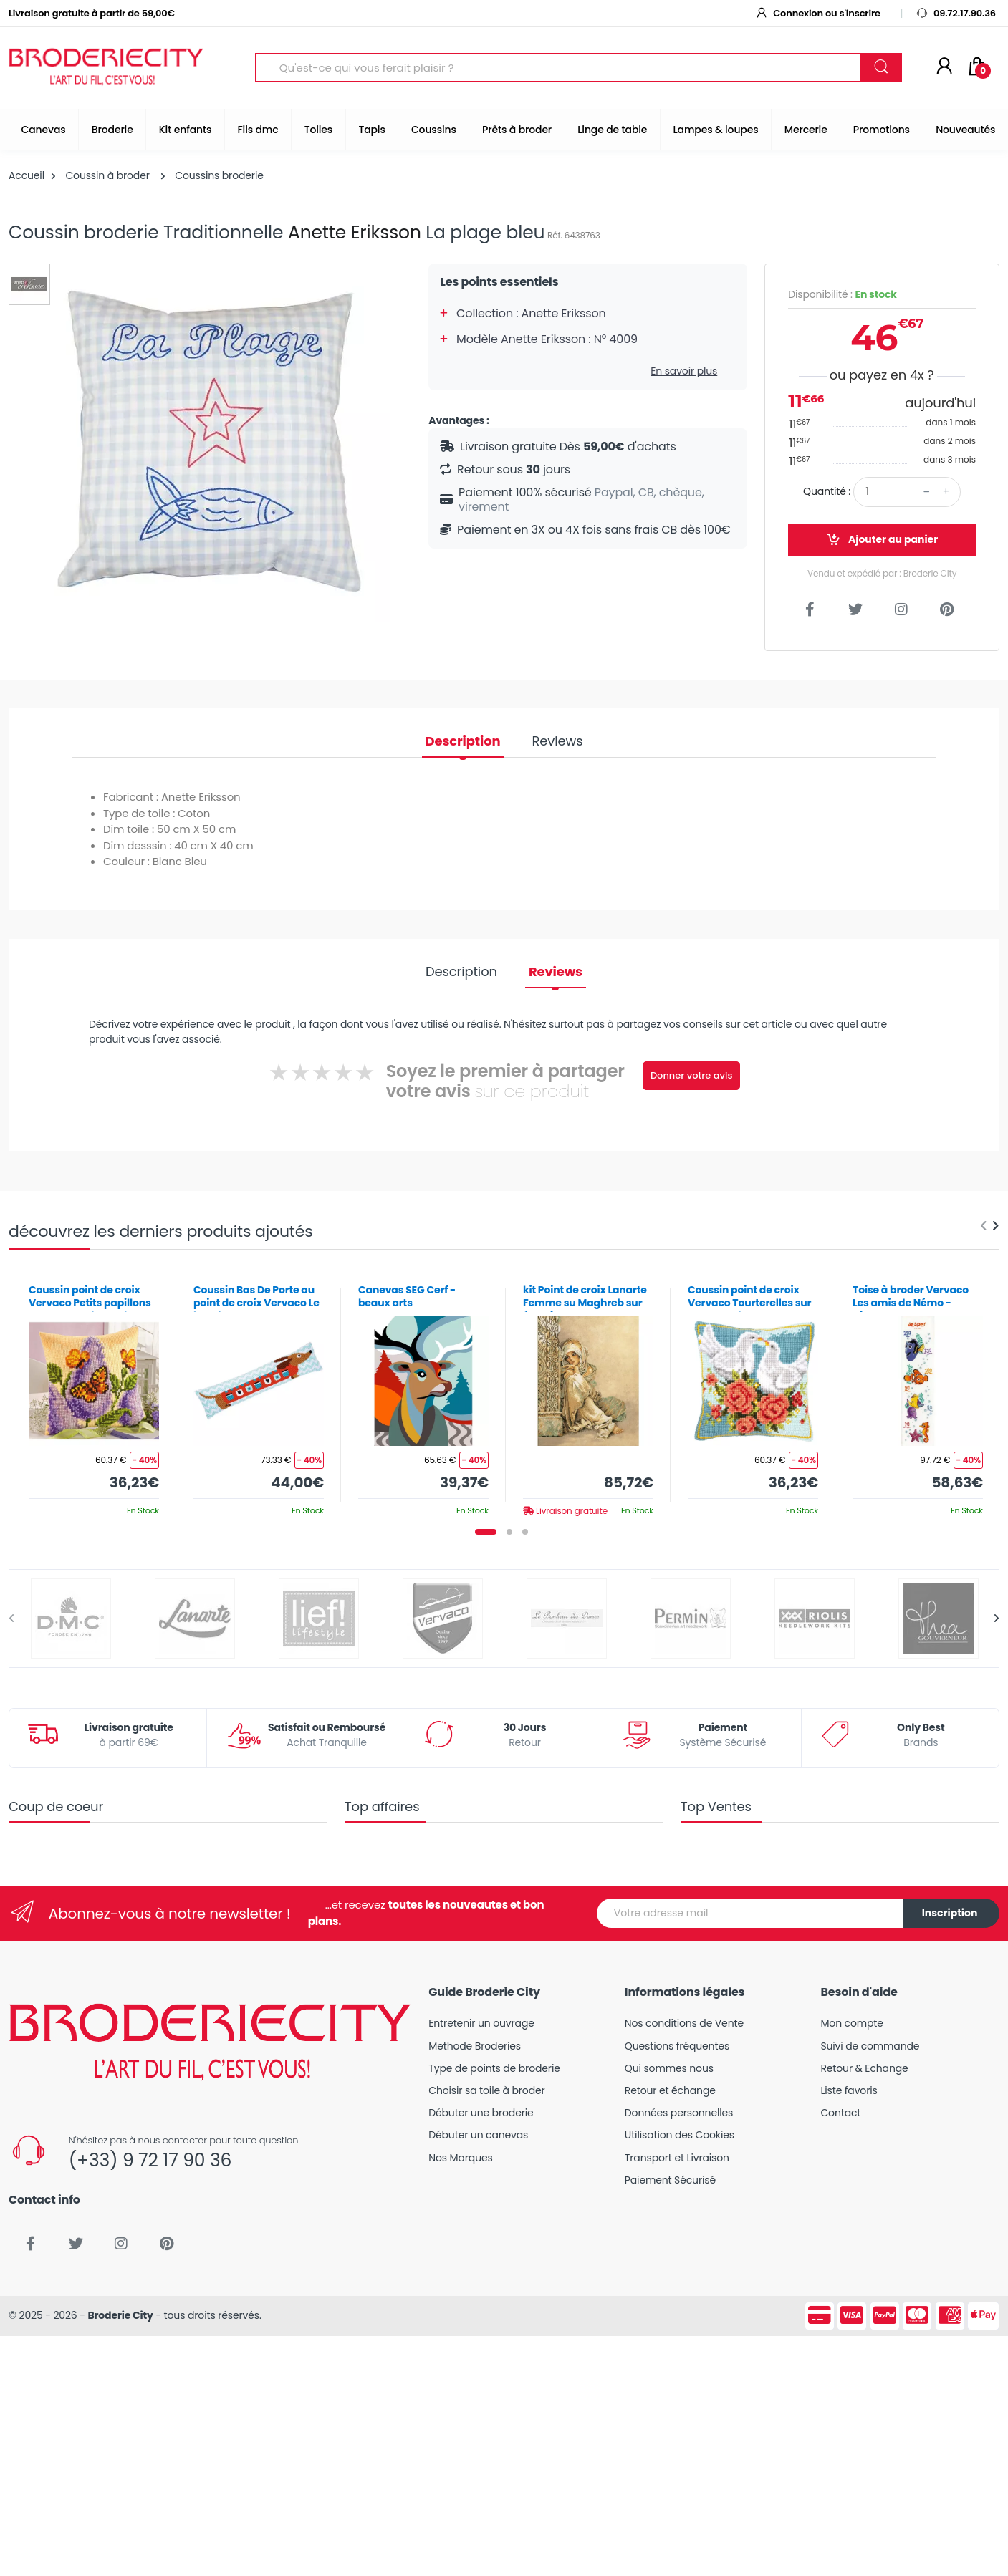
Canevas (43, 129)
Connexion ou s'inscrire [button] (817, 13)
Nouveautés (965, 129)
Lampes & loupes (716, 129)
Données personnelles (679, 2112)
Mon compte (851, 2023)
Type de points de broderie (494, 2068)
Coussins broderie (219, 175)
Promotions (881, 129)
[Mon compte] (944, 67)
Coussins (433, 129)
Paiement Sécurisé (670, 2180)
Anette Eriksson (354, 232)
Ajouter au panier (882, 539)
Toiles (318, 129)
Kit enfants (185, 129)
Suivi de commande (869, 2046)
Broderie (112, 129)
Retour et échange (670, 2090)
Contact (840, 2112)
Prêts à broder (517, 129)
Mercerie (805, 129)
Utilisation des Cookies (679, 2135)
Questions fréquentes (677, 2046)
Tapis (371, 129)
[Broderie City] (106, 68)
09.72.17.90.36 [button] (956, 13)
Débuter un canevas (478, 2135)
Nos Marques (460, 2158)
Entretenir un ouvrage (481, 2023)
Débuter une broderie (480, 2112)
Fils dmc (258, 129)
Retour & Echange (864, 2068)
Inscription (950, 1913)
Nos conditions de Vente (684, 2023)
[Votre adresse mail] (750, 1913)
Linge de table (612, 129)
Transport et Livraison (677, 2158)
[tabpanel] (93, 1394)
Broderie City (120, 2315)
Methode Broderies (474, 2046)
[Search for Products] (558, 67)
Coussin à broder (107, 175)
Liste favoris (848, 2090)
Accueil (26, 175)
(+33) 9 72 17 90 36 (150, 2160)
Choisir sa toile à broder (486, 2090)
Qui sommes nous (669, 2068)
